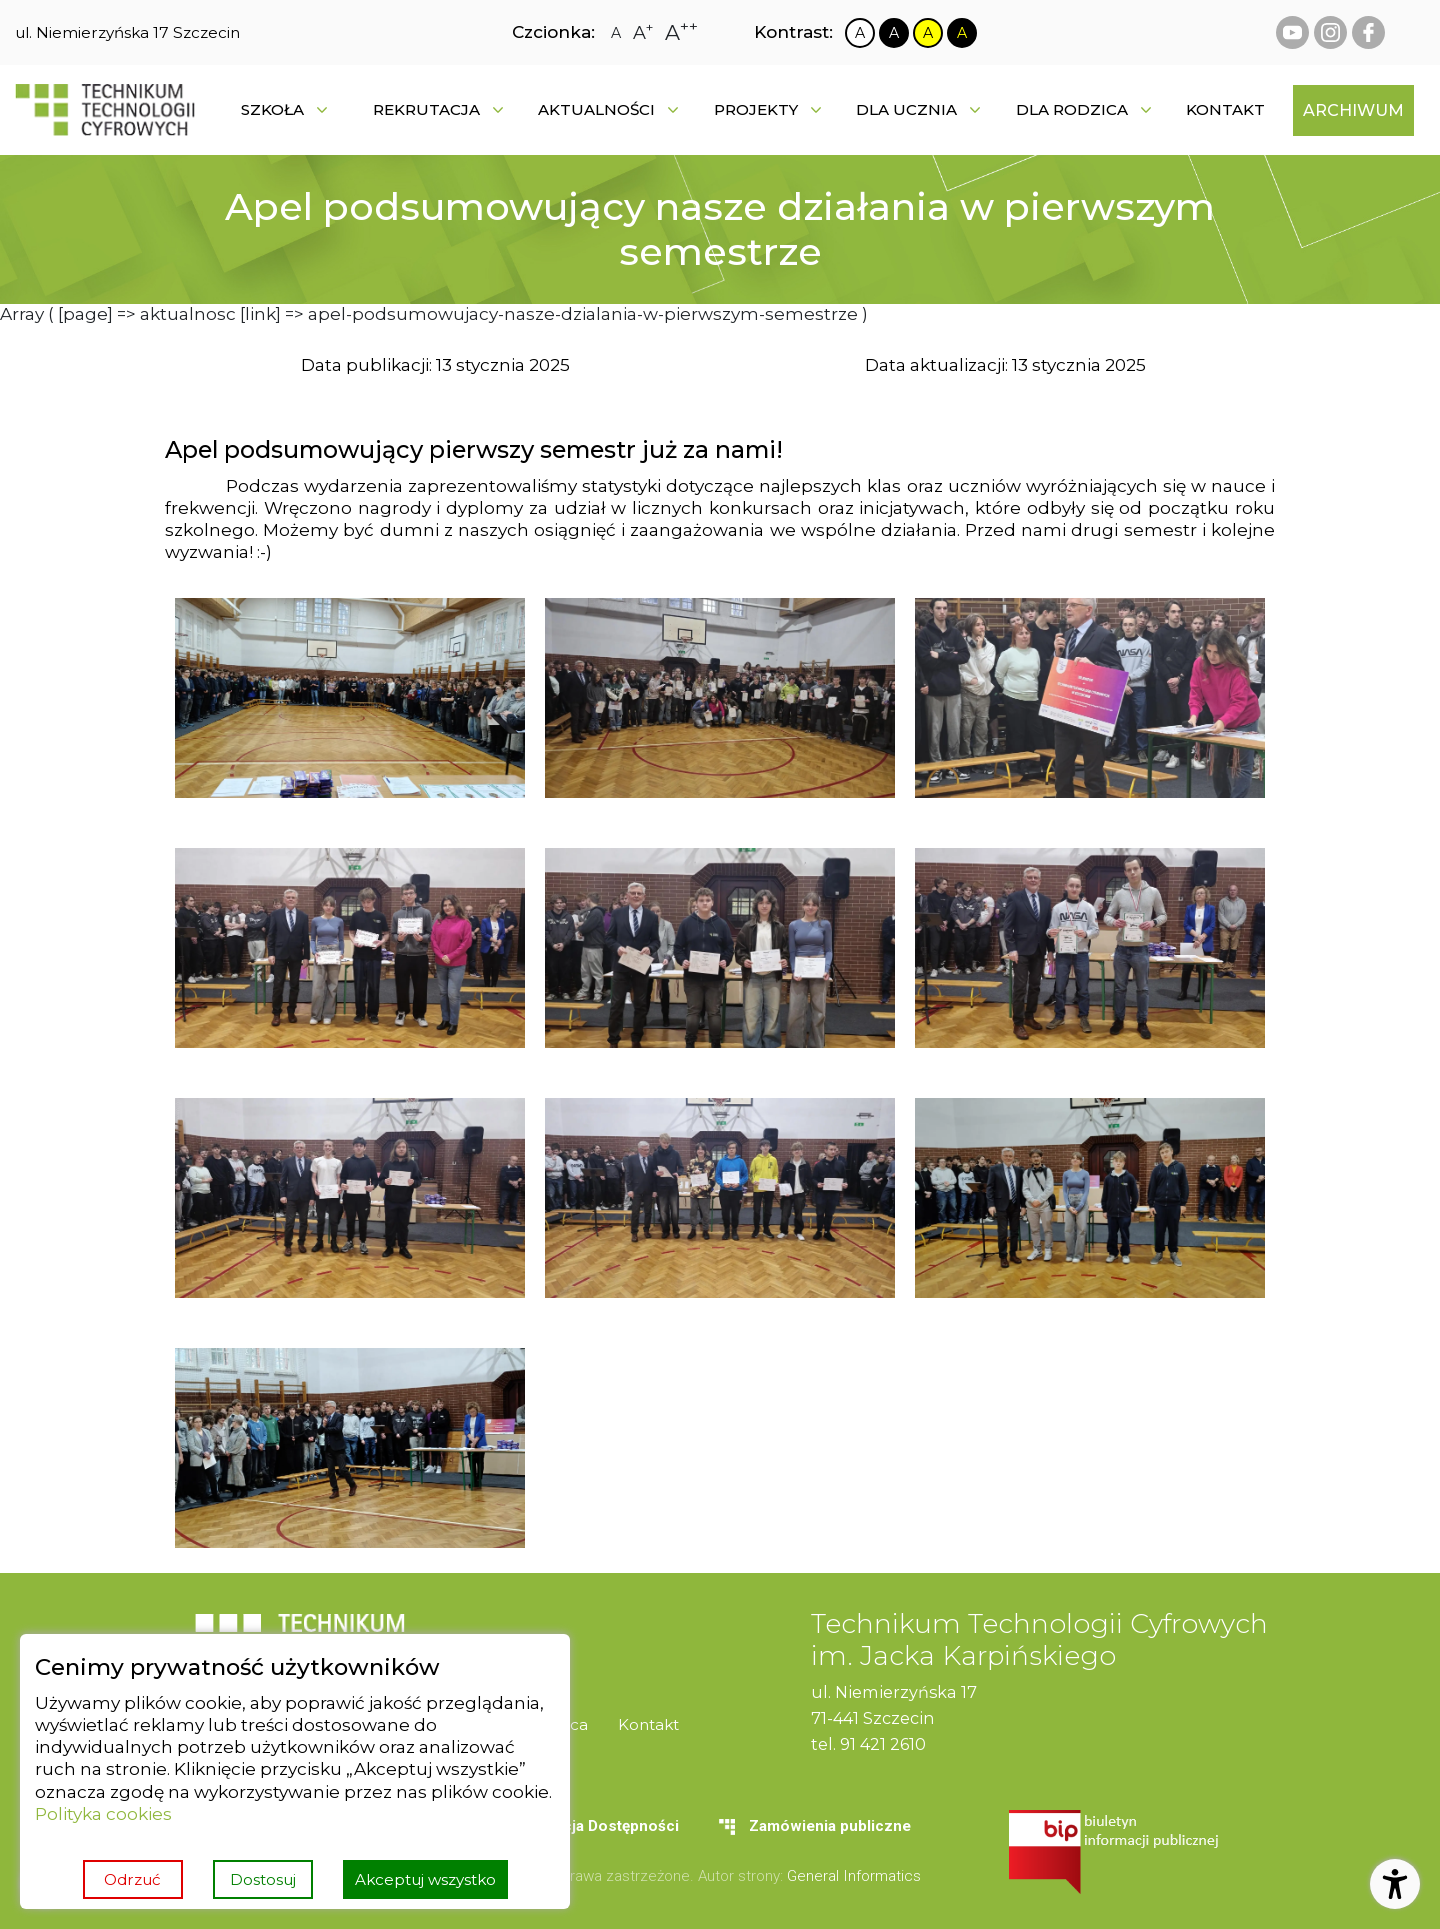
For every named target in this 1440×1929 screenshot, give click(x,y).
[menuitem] (1225, 110)
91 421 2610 (883, 1744)
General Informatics (854, 1876)
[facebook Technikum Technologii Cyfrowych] (1368, 32)
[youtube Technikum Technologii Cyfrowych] (1292, 32)
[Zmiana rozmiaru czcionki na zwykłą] (616, 33)
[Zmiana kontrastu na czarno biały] (894, 33)
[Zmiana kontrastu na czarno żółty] (962, 33)
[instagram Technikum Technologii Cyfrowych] (1330, 32)
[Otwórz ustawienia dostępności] (1395, 1884)
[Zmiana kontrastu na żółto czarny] (928, 33)
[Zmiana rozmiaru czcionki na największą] (681, 32)
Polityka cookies (103, 1813)
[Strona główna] (105, 110)
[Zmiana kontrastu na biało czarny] (860, 33)
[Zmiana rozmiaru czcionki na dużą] (643, 33)
